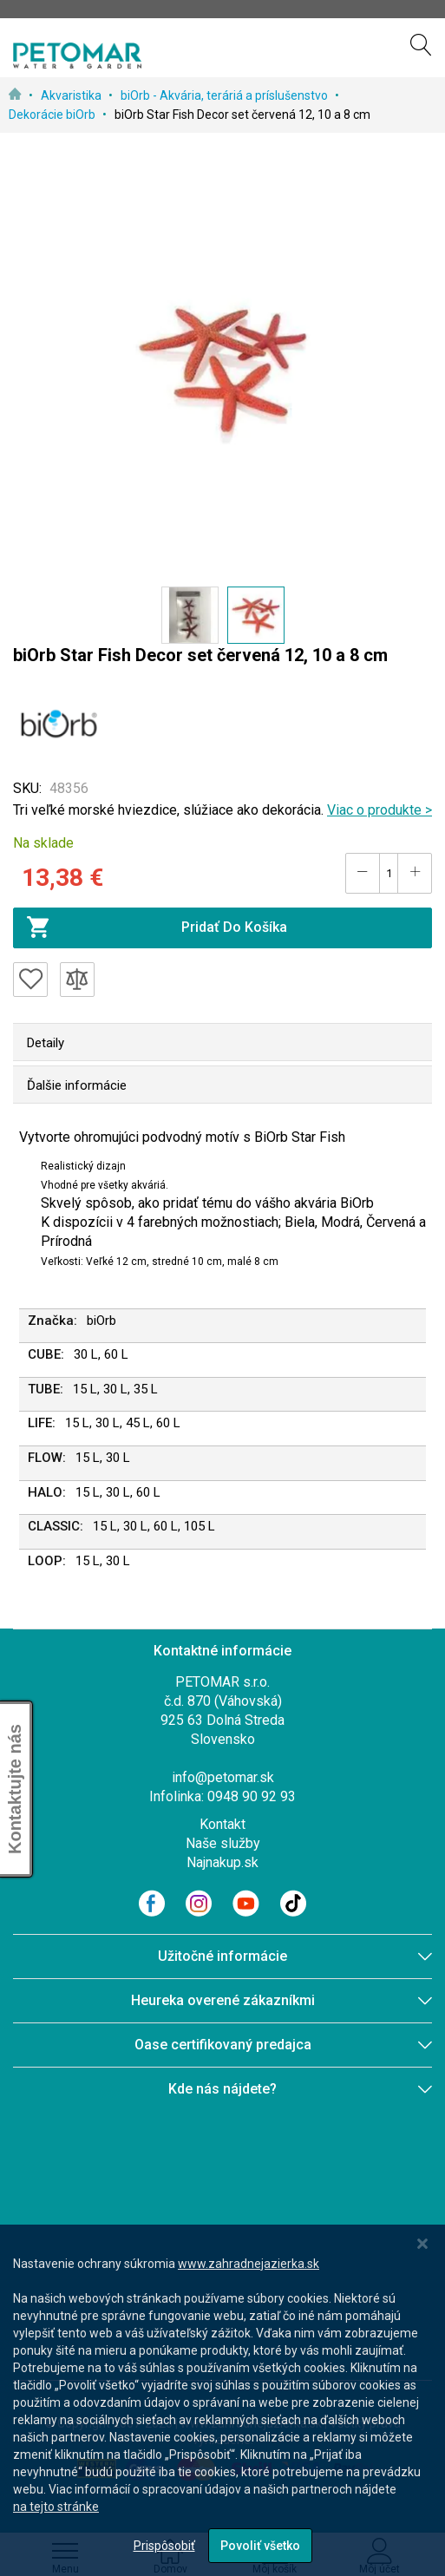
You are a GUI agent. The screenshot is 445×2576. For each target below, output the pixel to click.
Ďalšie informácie (77, 1085)
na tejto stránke (56, 2507)
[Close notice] (422, 2244)
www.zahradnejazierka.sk (248, 2264)
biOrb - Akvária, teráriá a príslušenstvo (225, 95)
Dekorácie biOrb (53, 114)
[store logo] (77, 56)
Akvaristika (72, 95)
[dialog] (222, 2400)
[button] (190, 615)
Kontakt (222, 1824)
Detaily (45, 1043)
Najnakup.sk (222, 1862)
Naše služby (223, 1843)
